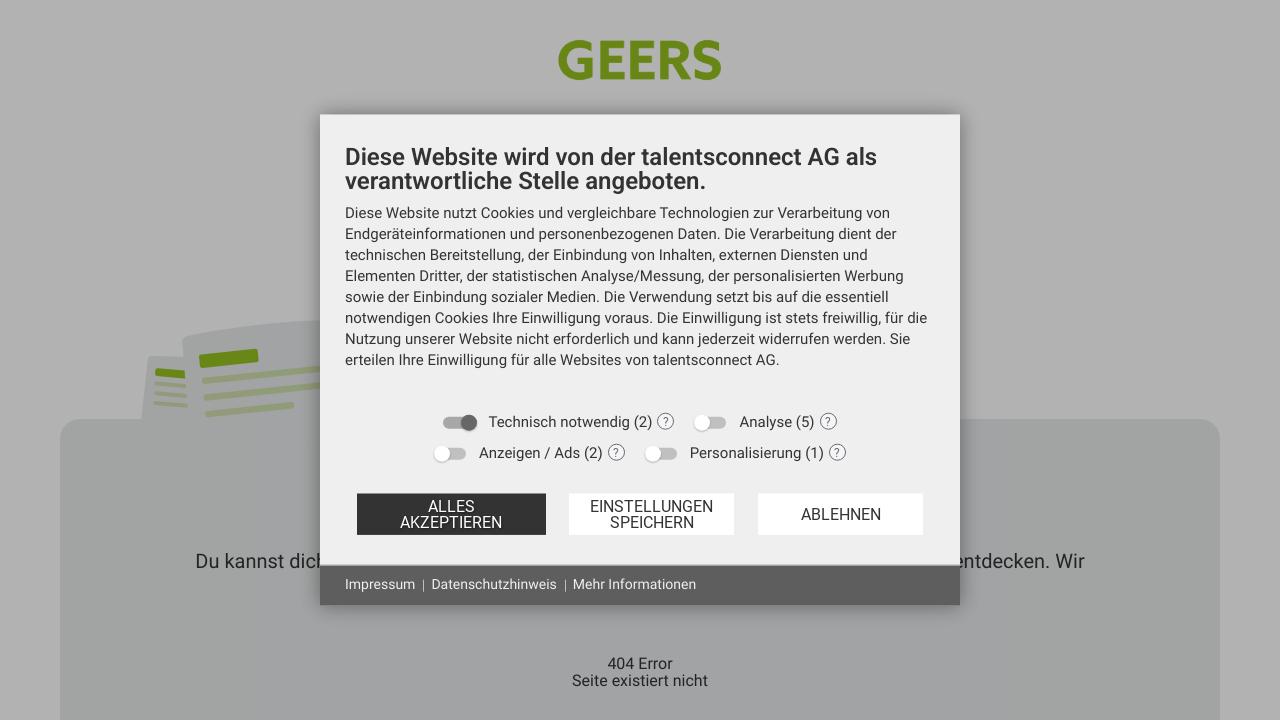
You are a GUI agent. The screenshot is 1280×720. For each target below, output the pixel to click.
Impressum (380, 585)
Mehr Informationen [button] (634, 585)
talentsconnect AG (714, 360)
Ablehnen (841, 513)
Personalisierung (746, 453)
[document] (640, 271)
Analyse (765, 422)
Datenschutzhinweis (493, 585)
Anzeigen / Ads (529, 453)
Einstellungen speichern (651, 513)
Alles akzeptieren (451, 513)
